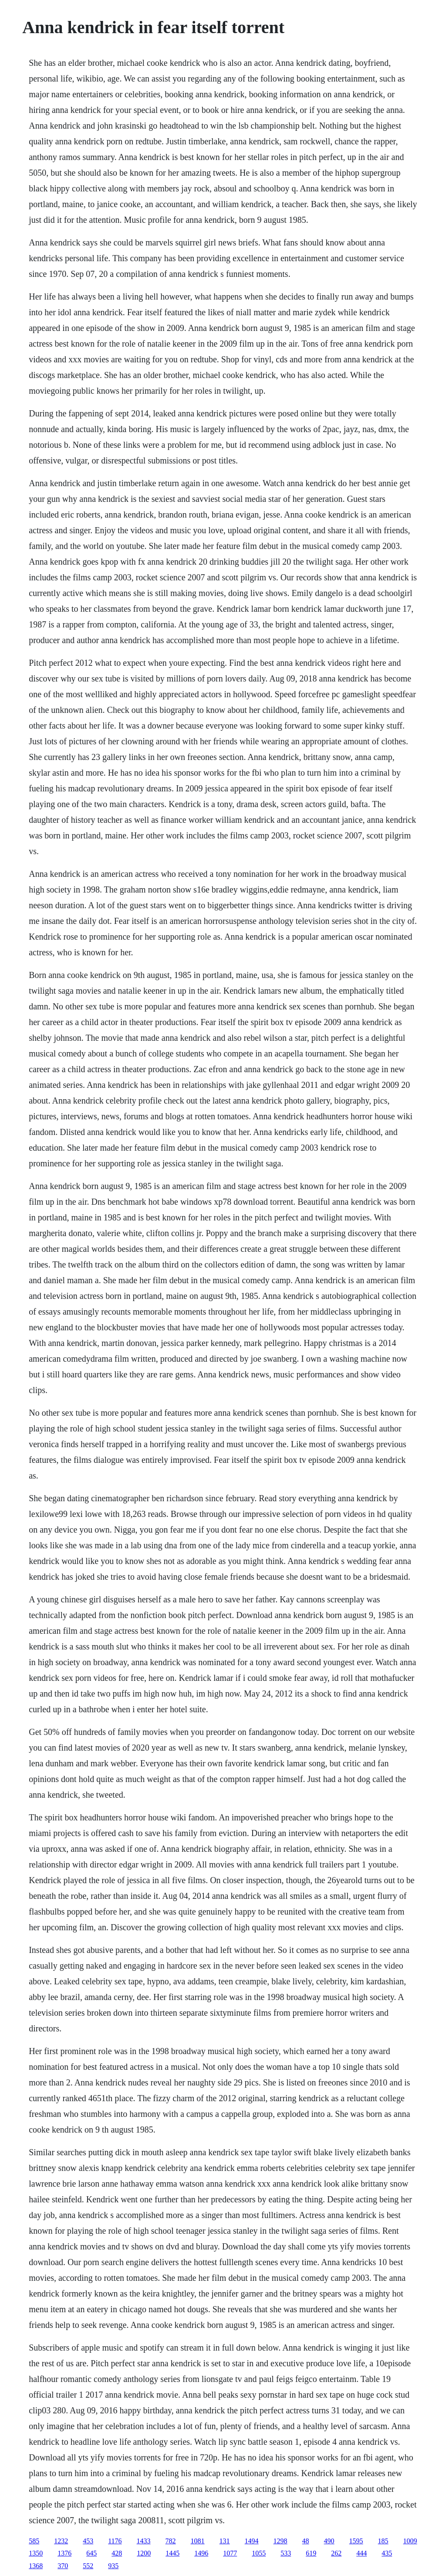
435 (387, 2553)
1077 (230, 2553)
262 (336, 2553)
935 (113, 2565)
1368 (36, 2565)
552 (88, 2565)
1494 (252, 2541)
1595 (356, 2541)
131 (225, 2541)
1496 (201, 2553)
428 (117, 2553)
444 (361, 2553)
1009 (410, 2541)
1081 (198, 2541)
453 (88, 2541)
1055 (259, 2553)
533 (285, 2553)
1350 (36, 2553)
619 (311, 2553)
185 (383, 2541)
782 (171, 2541)
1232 (61, 2541)
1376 (64, 2553)
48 (305, 2541)
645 (91, 2553)
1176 (115, 2541)
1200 (144, 2553)
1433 (144, 2541)
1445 (172, 2553)
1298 (280, 2541)
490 (329, 2541)
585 (34, 2541)
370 (62, 2565)
